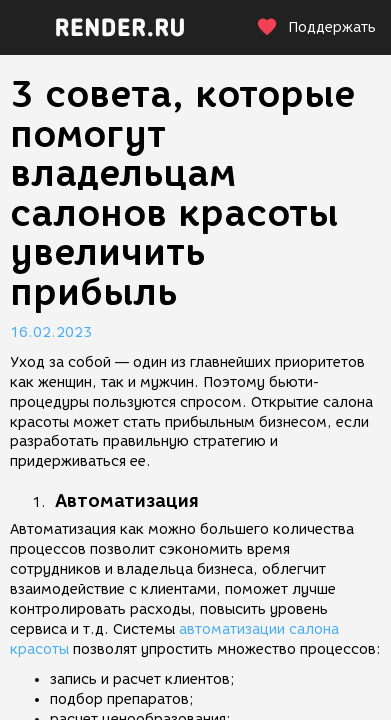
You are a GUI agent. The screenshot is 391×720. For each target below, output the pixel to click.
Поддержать (316, 27)
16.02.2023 (51, 332)
